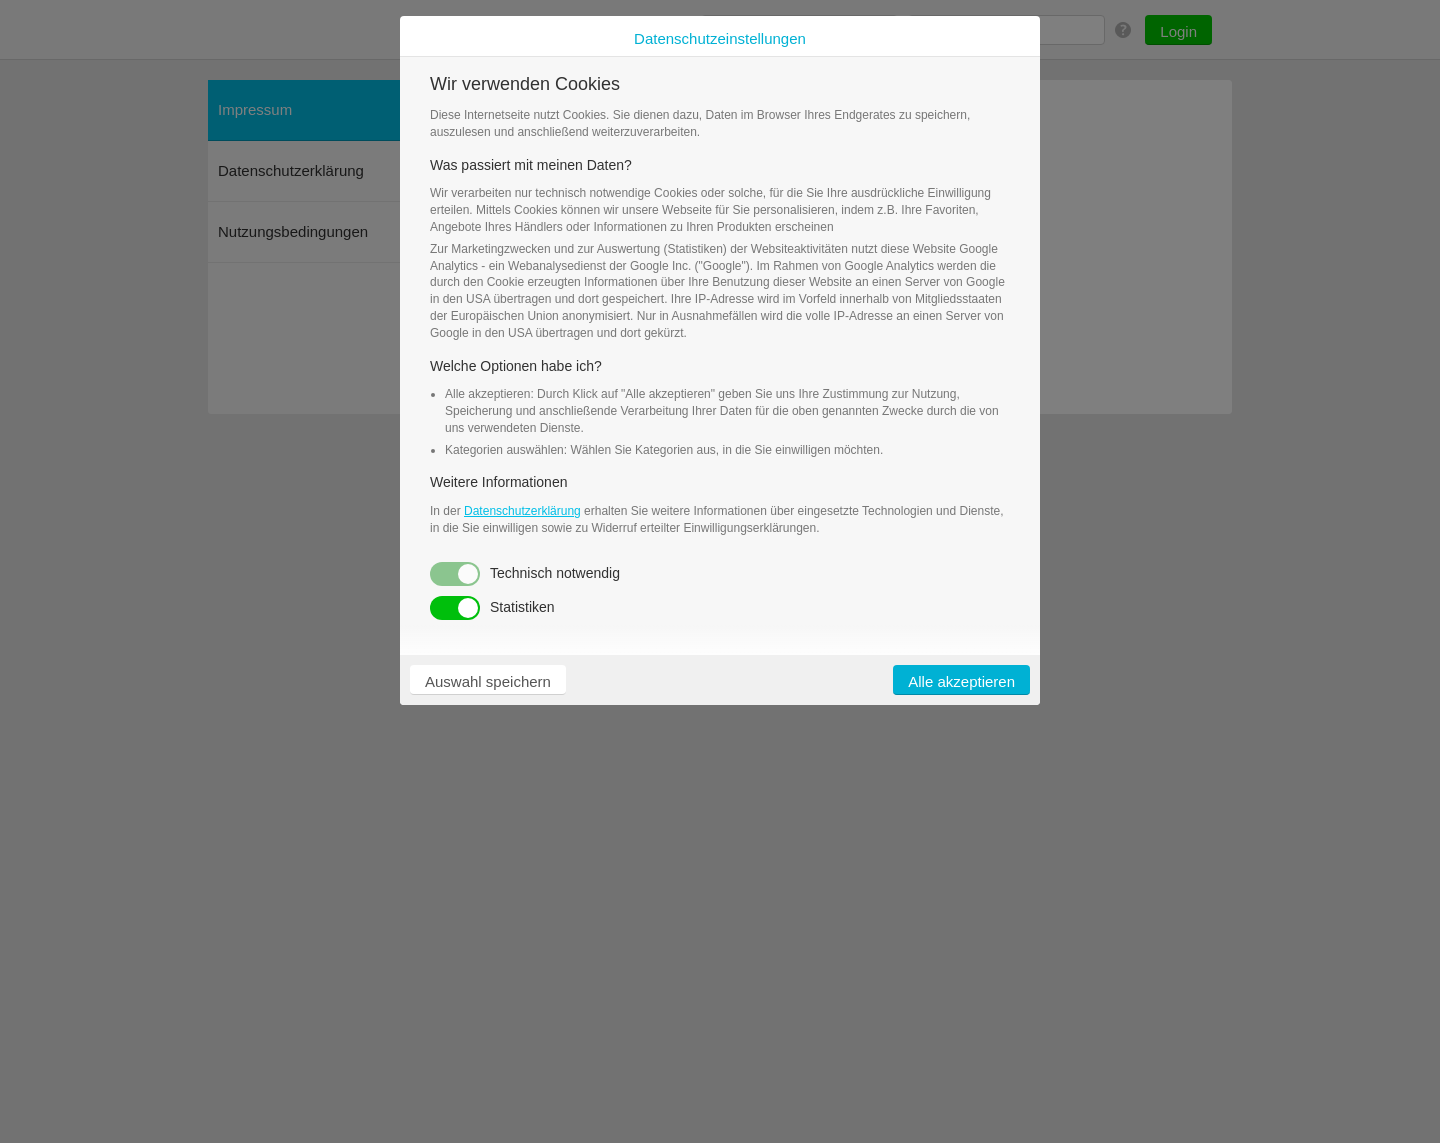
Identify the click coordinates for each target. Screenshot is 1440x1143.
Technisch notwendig (525, 574)
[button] (488, 680)
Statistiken (492, 608)
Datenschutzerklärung (522, 511)
